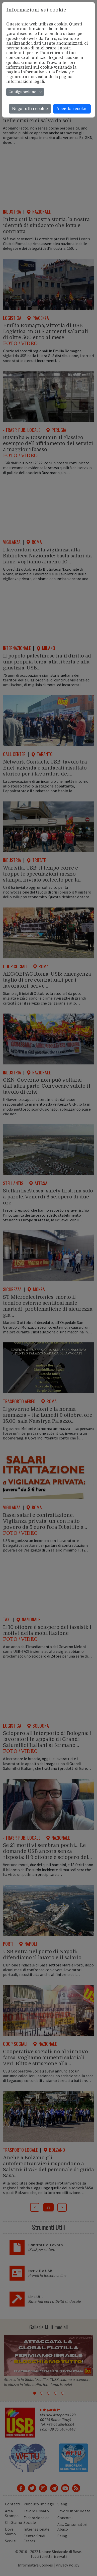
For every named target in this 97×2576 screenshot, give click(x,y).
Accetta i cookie (71, 109)
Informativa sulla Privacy (46, 72)
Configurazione (22, 92)
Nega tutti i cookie (30, 109)
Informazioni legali (25, 81)
